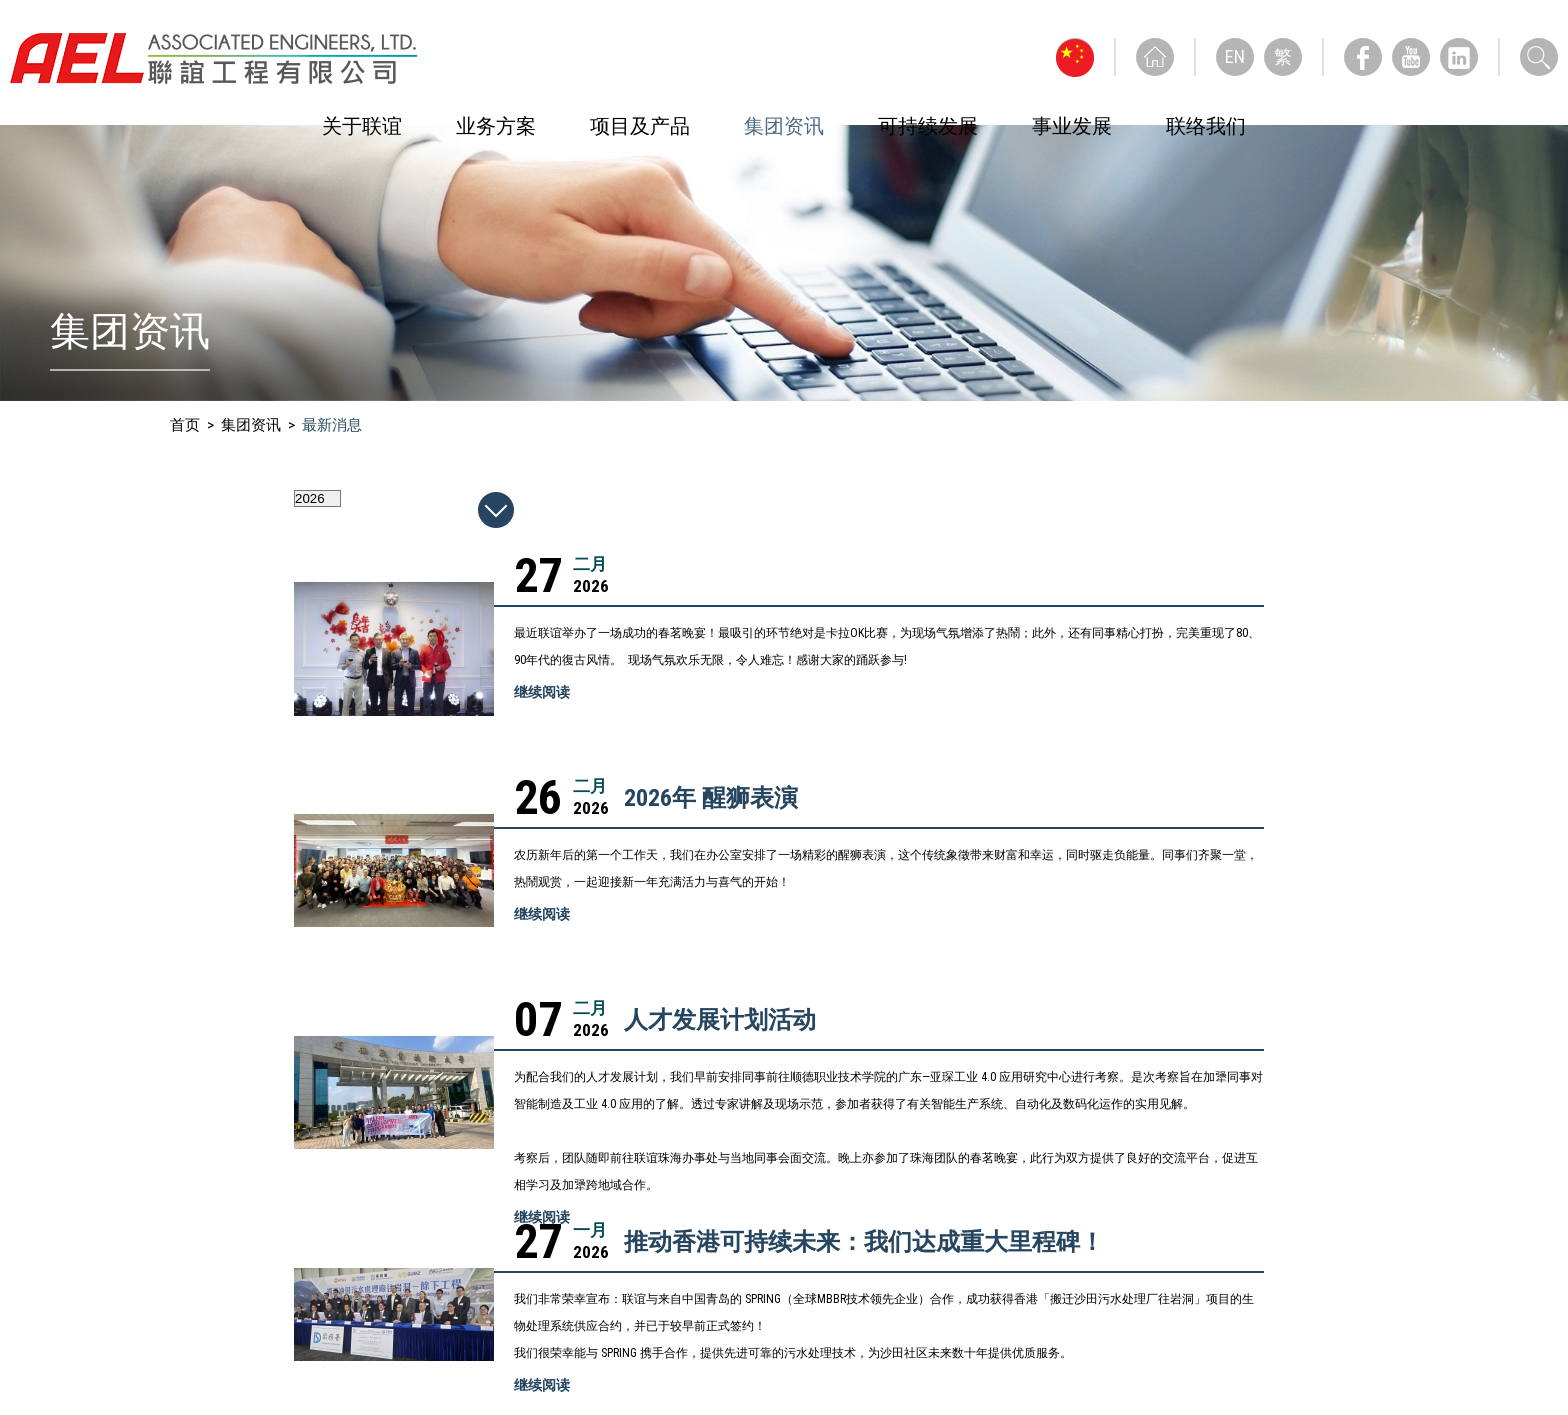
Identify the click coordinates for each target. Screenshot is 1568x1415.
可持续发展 (928, 126)
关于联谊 (362, 126)
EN (1235, 56)
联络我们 (1206, 126)
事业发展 (1072, 126)
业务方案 (496, 126)
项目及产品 (640, 126)
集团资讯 (784, 126)
